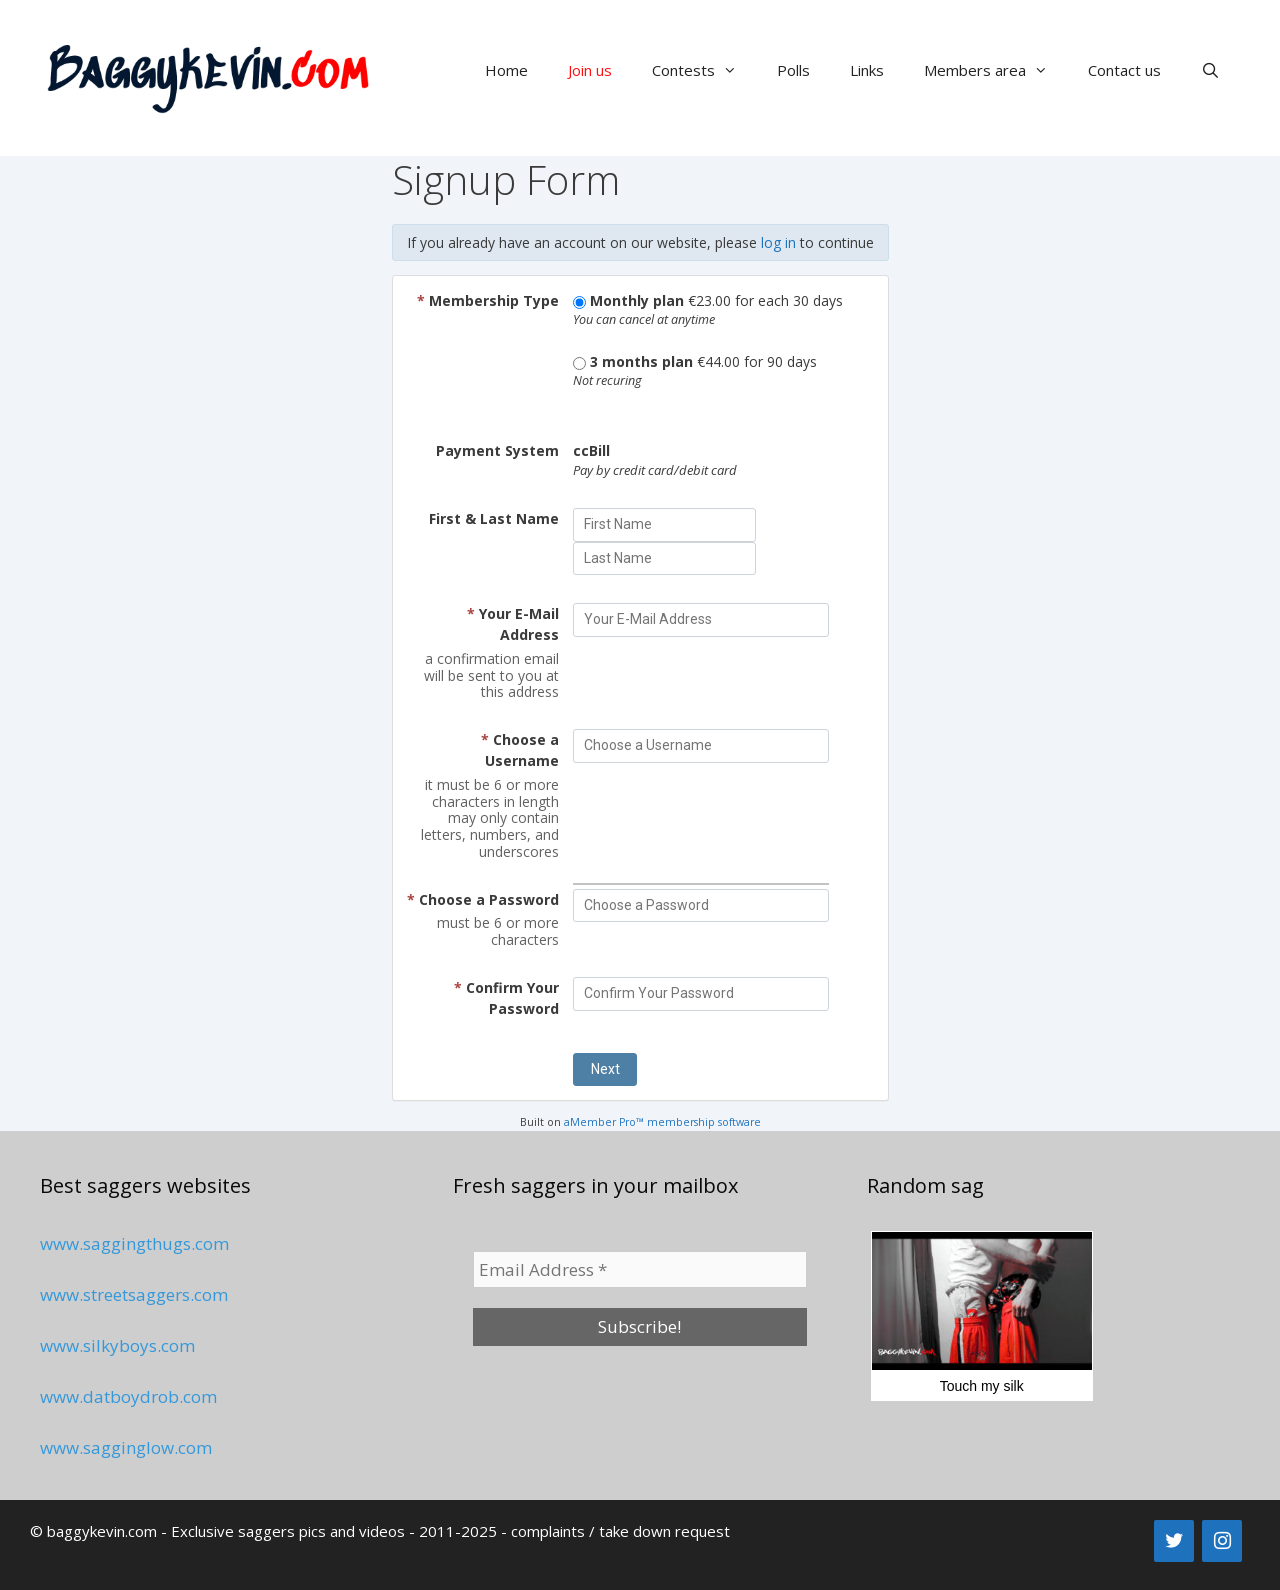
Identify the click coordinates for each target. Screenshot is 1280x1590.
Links (867, 70)
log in (778, 242)
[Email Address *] (639, 1270)
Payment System (497, 450)
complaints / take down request (620, 1531)
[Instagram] (1222, 1541)
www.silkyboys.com (117, 1345)
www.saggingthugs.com (134, 1243)
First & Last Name (494, 518)
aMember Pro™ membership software (662, 1122)
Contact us (1124, 70)
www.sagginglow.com (126, 1447)
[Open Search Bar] (1210, 70)
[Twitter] (1174, 1541)
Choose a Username (520, 750)
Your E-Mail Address (513, 624)
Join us (590, 70)
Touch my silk (982, 1313)
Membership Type (488, 300)
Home (506, 70)
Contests (704, 70)
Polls (793, 70)
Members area (996, 70)
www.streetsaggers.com (134, 1294)
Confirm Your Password (506, 998)
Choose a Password (483, 899)
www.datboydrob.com (128, 1396)
